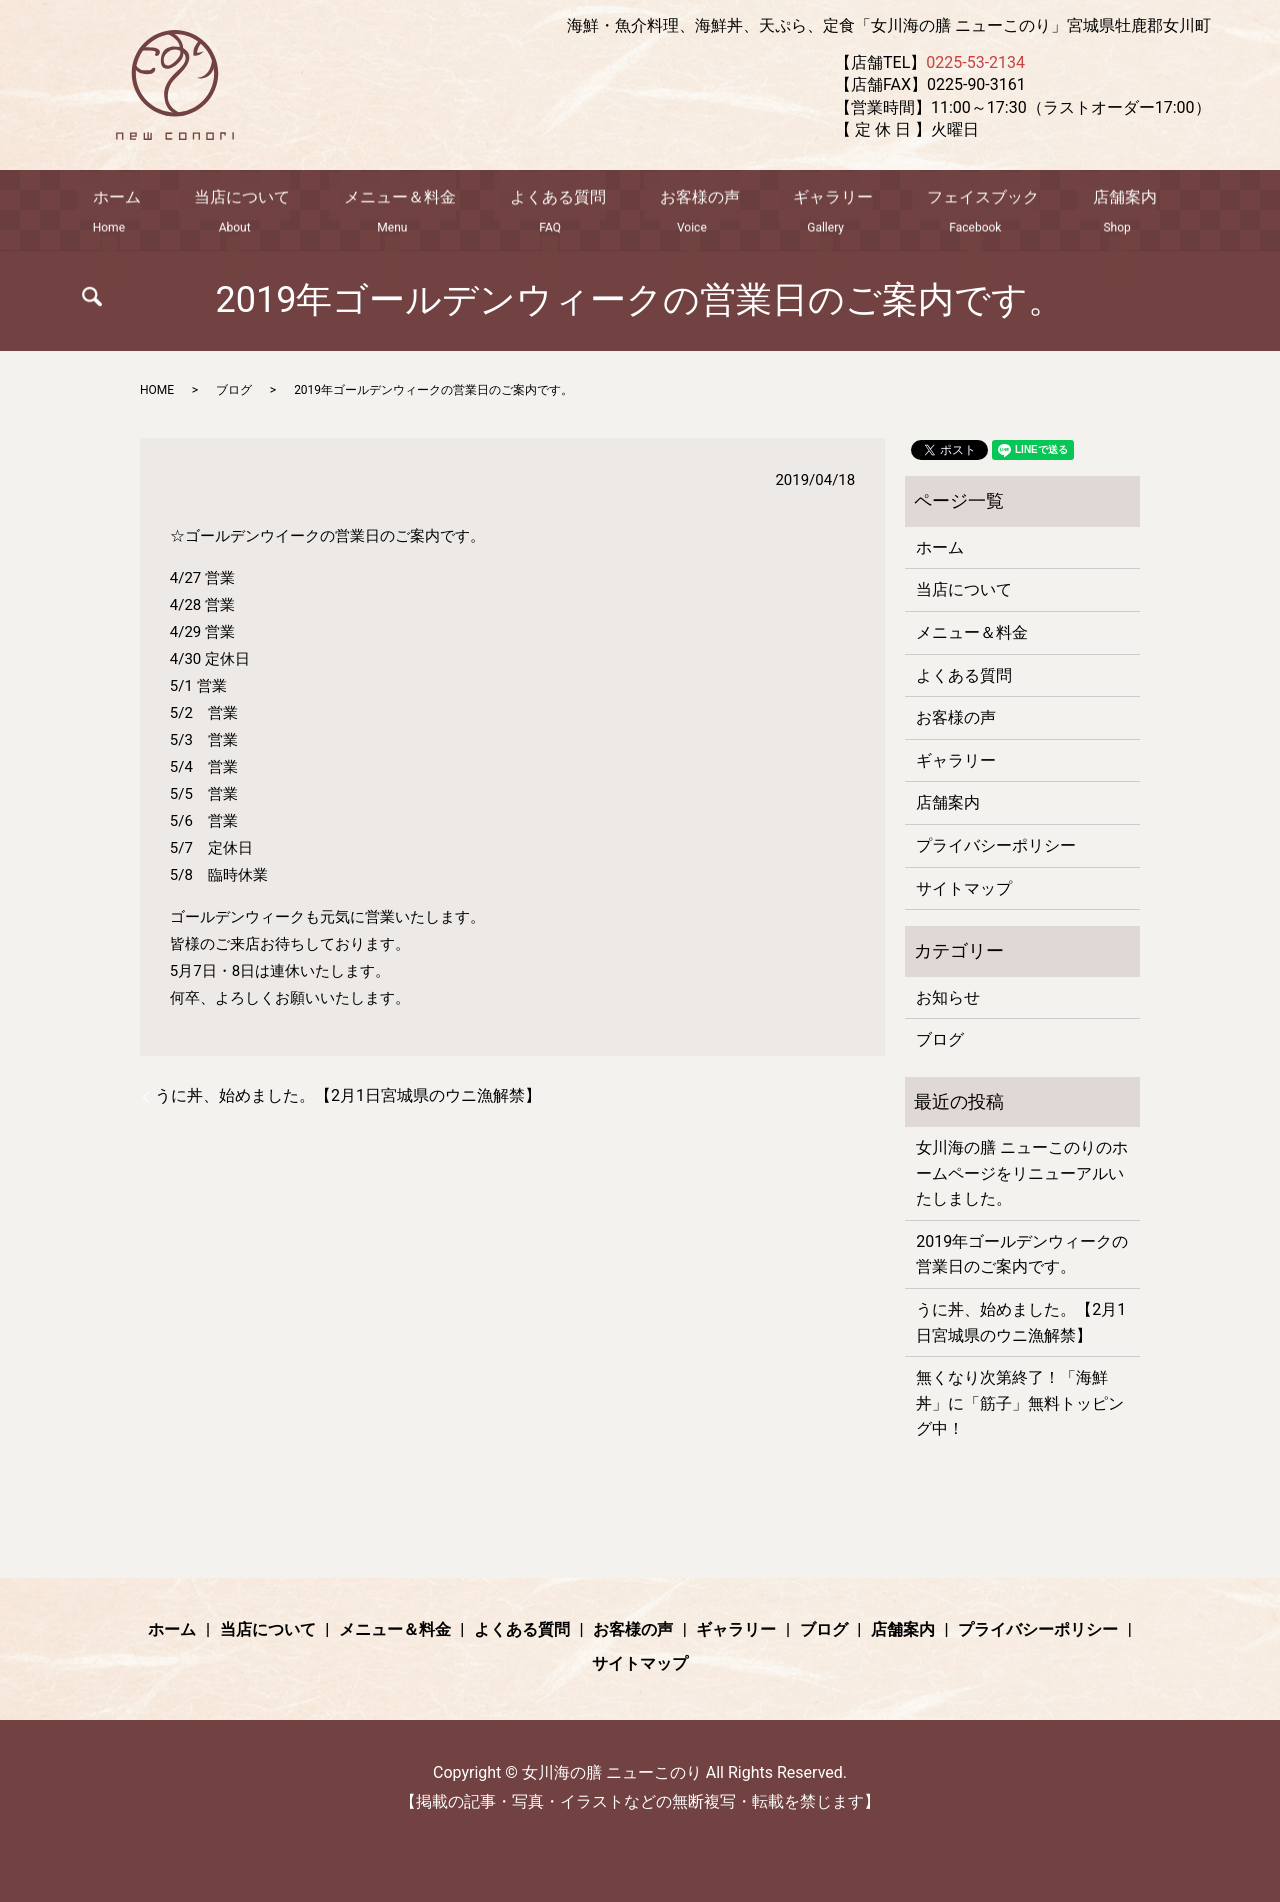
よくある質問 (557, 212)
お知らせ (948, 997)
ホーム (161, 212)
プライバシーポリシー (996, 845)
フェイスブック (936, 212)
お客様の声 (683, 212)
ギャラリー (801, 212)
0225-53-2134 (975, 62)
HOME (157, 390)
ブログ (234, 390)
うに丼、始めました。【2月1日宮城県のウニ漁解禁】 (348, 1095)
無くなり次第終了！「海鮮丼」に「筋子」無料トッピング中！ (1020, 1403)
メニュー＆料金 (414, 212)
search (1147, 216)
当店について (272, 212)
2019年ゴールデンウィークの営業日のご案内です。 (1022, 1254)
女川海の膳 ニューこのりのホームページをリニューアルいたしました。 (1022, 1173)
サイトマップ (964, 888)
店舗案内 (1062, 212)
